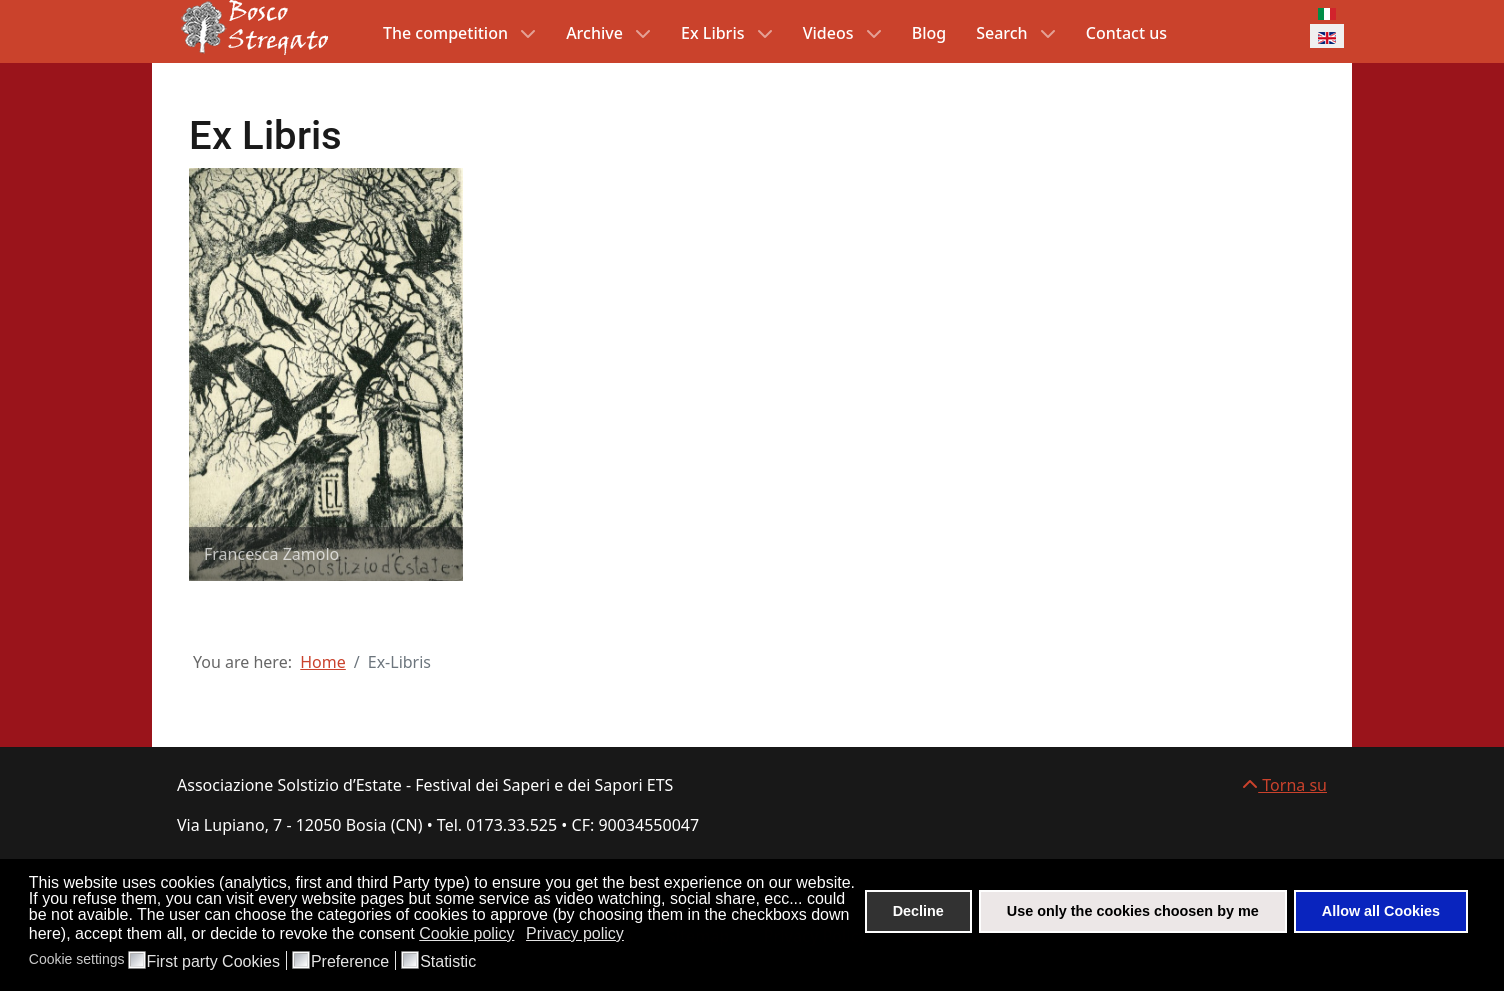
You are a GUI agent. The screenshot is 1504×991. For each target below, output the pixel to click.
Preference (350, 962)
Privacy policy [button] (575, 933)
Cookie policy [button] (466, 933)
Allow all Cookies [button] (1381, 911)
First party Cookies (213, 962)
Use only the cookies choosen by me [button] (1133, 911)
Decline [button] (918, 911)
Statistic (448, 962)
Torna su (1284, 785)
